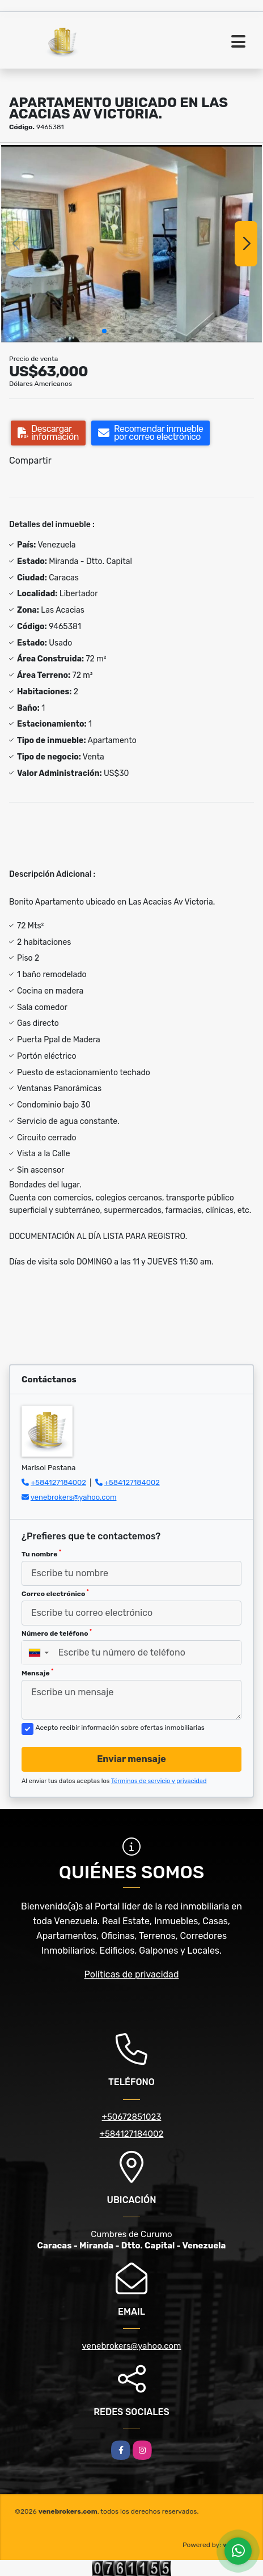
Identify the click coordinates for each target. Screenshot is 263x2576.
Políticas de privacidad (131, 1974)
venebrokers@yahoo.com (74, 1497)
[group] (131, 243)
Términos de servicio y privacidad (159, 1781)
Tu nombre (41, 1553)
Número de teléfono (57, 1632)
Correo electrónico (55, 1593)
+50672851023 (132, 2117)
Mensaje (37, 1672)
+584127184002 (58, 1482)
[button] (104, 331)
